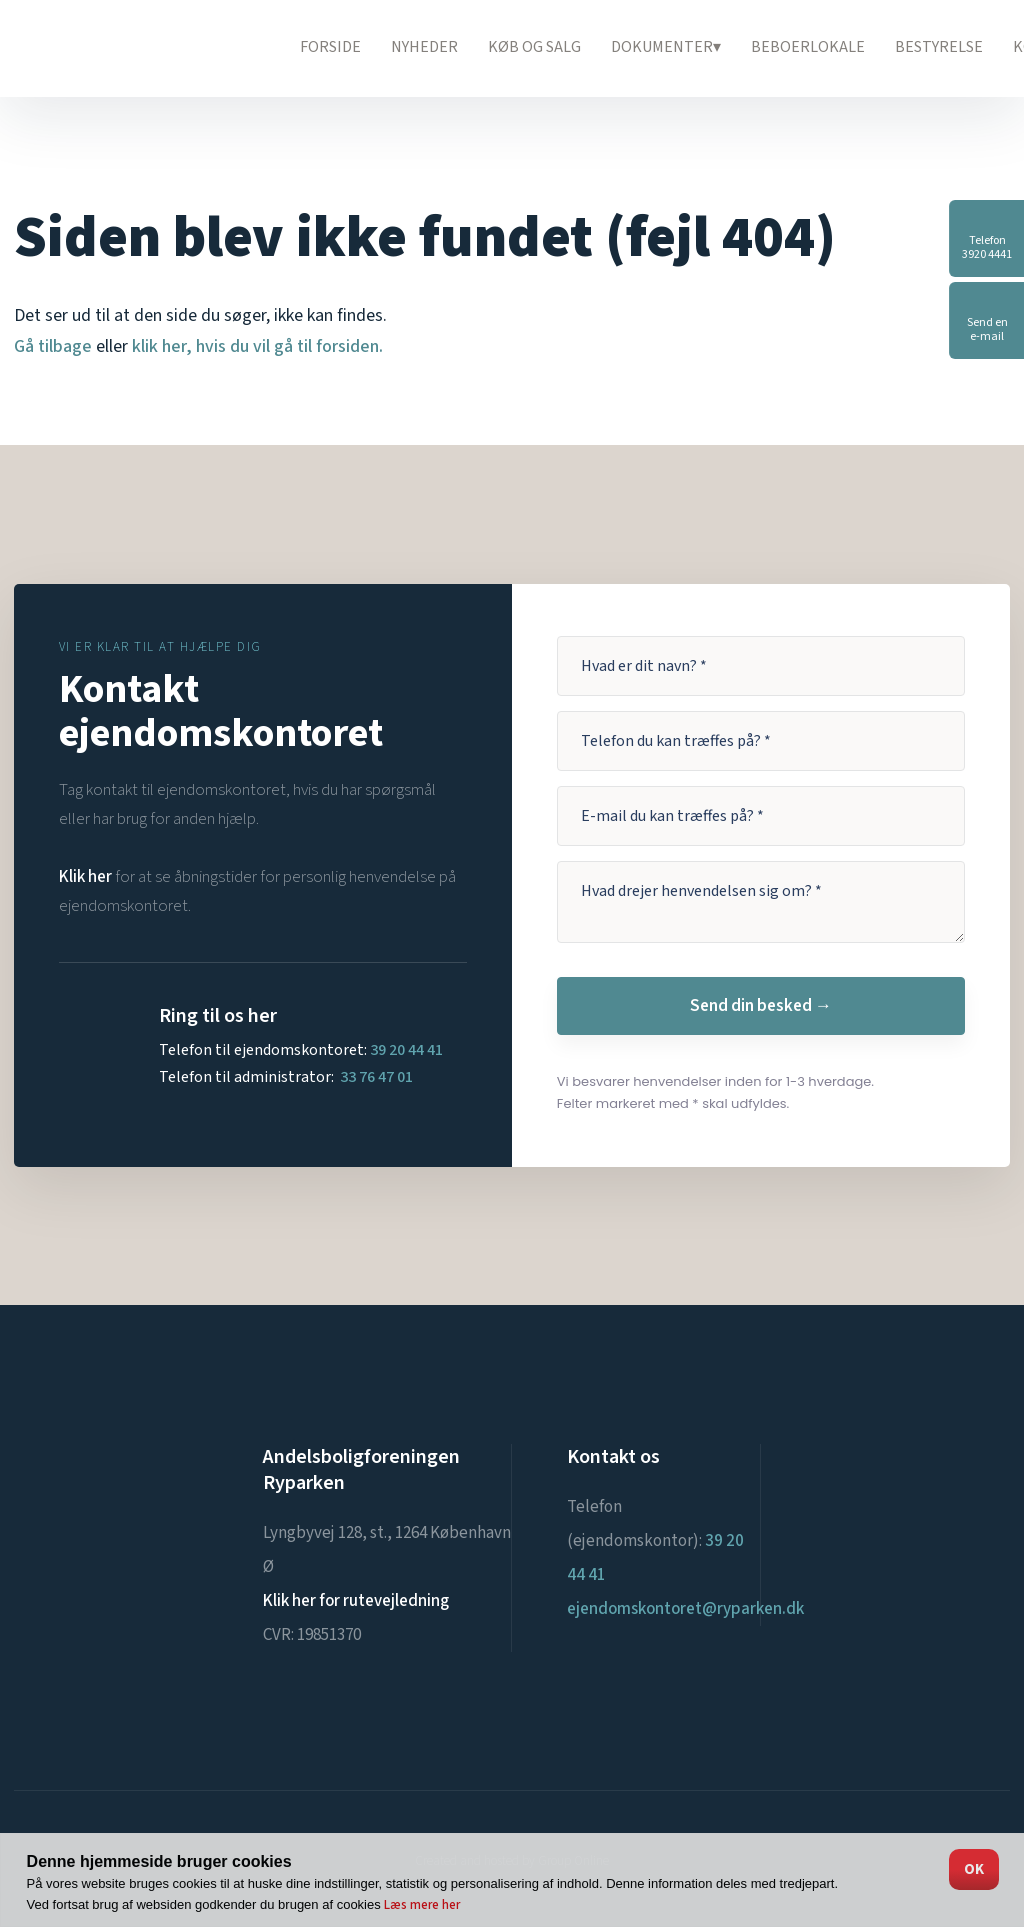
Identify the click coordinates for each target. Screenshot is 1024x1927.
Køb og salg (534, 47)
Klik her (85, 877)
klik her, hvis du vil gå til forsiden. (257, 346)
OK (974, 1869)
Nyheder (424, 47)
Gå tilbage (53, 346)
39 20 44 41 (406, 1050)
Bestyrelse (939, 47)
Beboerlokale (808, 47)
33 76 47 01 (376, 1077)
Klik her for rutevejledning (356, 1601)
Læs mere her (422, 1905)
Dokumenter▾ (666, 47)
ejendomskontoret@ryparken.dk (685, 1609)
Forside (330, 47)
